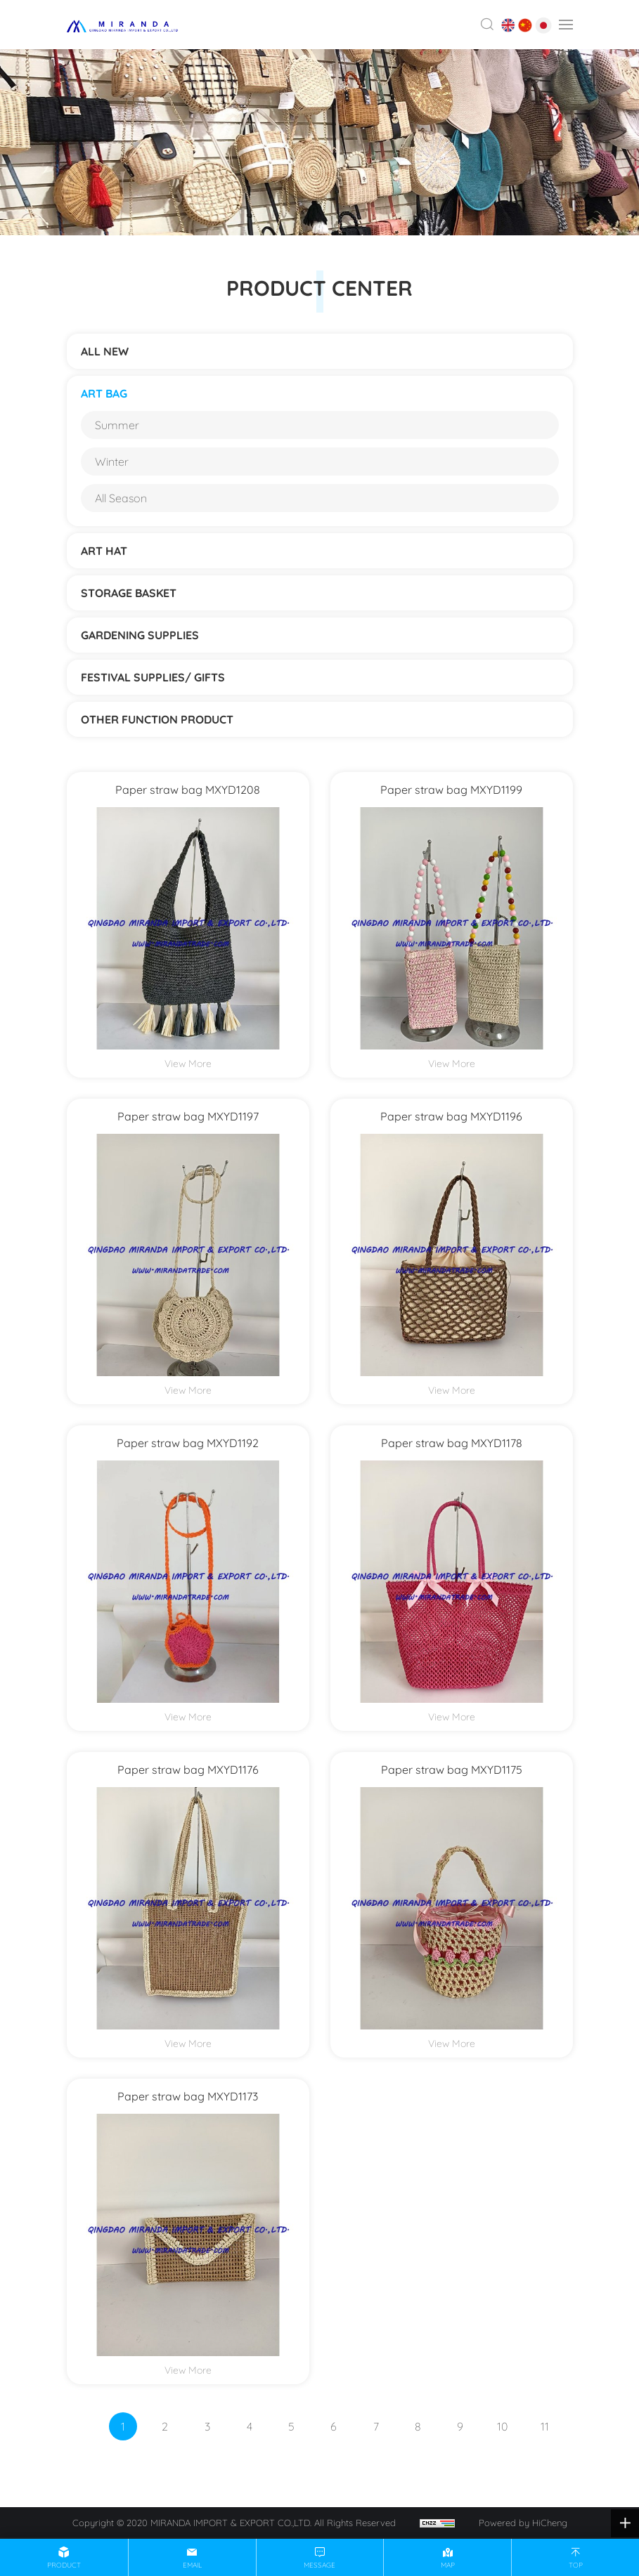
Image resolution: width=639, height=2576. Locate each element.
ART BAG (104, 393)
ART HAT (104, 551)
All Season (121, 498)
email (192, 2565)
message (319, 2565)
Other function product (157, 719)
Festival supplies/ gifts (153, 677)
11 (545, 2426)
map (448, 2565)
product (64, 2565)
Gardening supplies (140, 635)
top (576, 2565)
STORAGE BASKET (128, 593)
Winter (112, 462)
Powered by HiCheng (523, 2522)
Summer (117, 425)
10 (502, 2426)
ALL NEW (105, 351)
